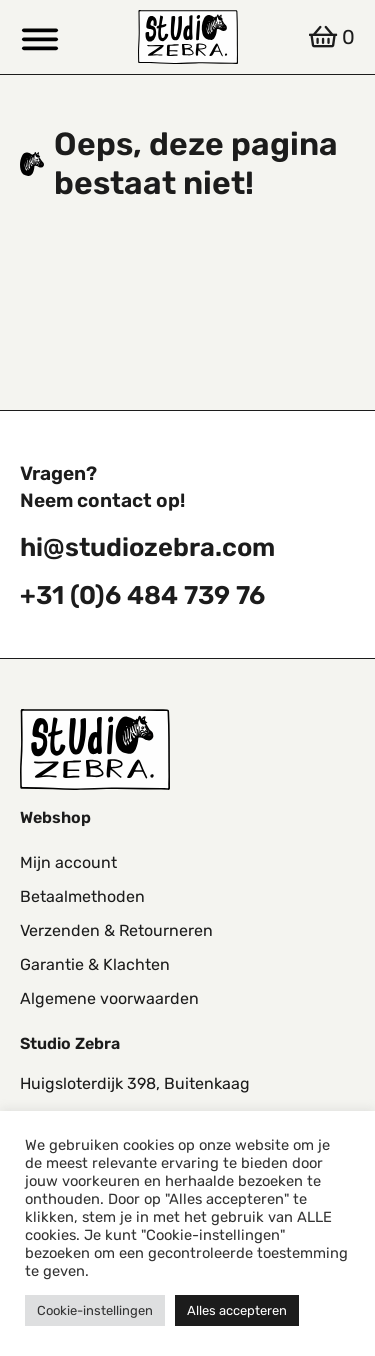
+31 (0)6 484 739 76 (142, 595)
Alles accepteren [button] (237, 1310)
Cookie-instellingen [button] (95, 1310)
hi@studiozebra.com (147, 547)
